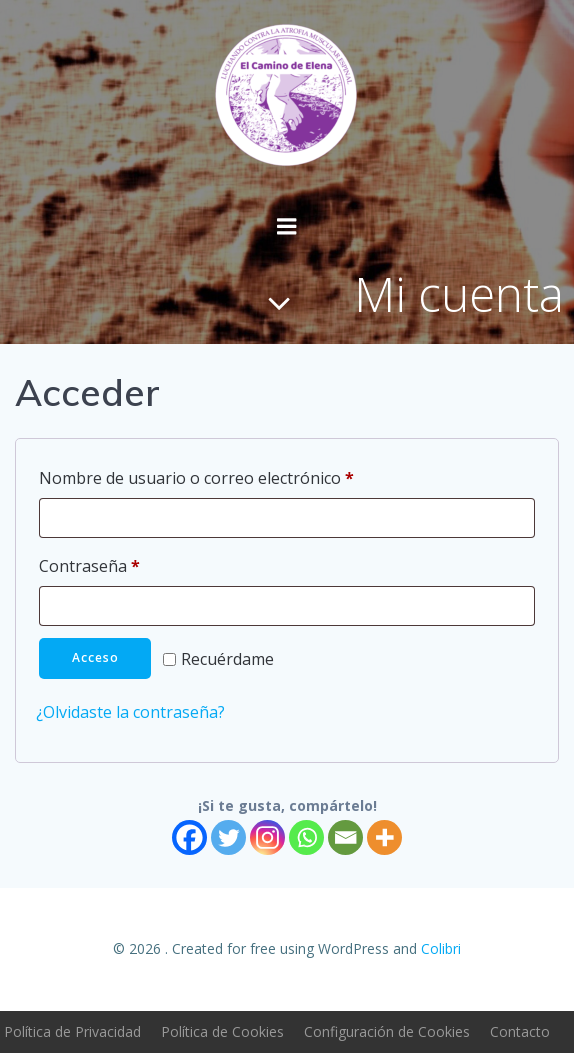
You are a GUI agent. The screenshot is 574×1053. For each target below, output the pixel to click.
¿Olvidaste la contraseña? (130, 712)
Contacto (520, 1031)
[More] (384, 837)
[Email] (345, 837)
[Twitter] (228, 837)
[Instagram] (267, 837)
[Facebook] (189, 837)
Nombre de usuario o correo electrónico (239, 475)
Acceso (95, 657)
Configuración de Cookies (387, 1031)
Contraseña (132, 563)
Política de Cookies (222, 1031)
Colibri (441, 948)
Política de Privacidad (72, 1031)
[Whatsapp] (306, 837)
